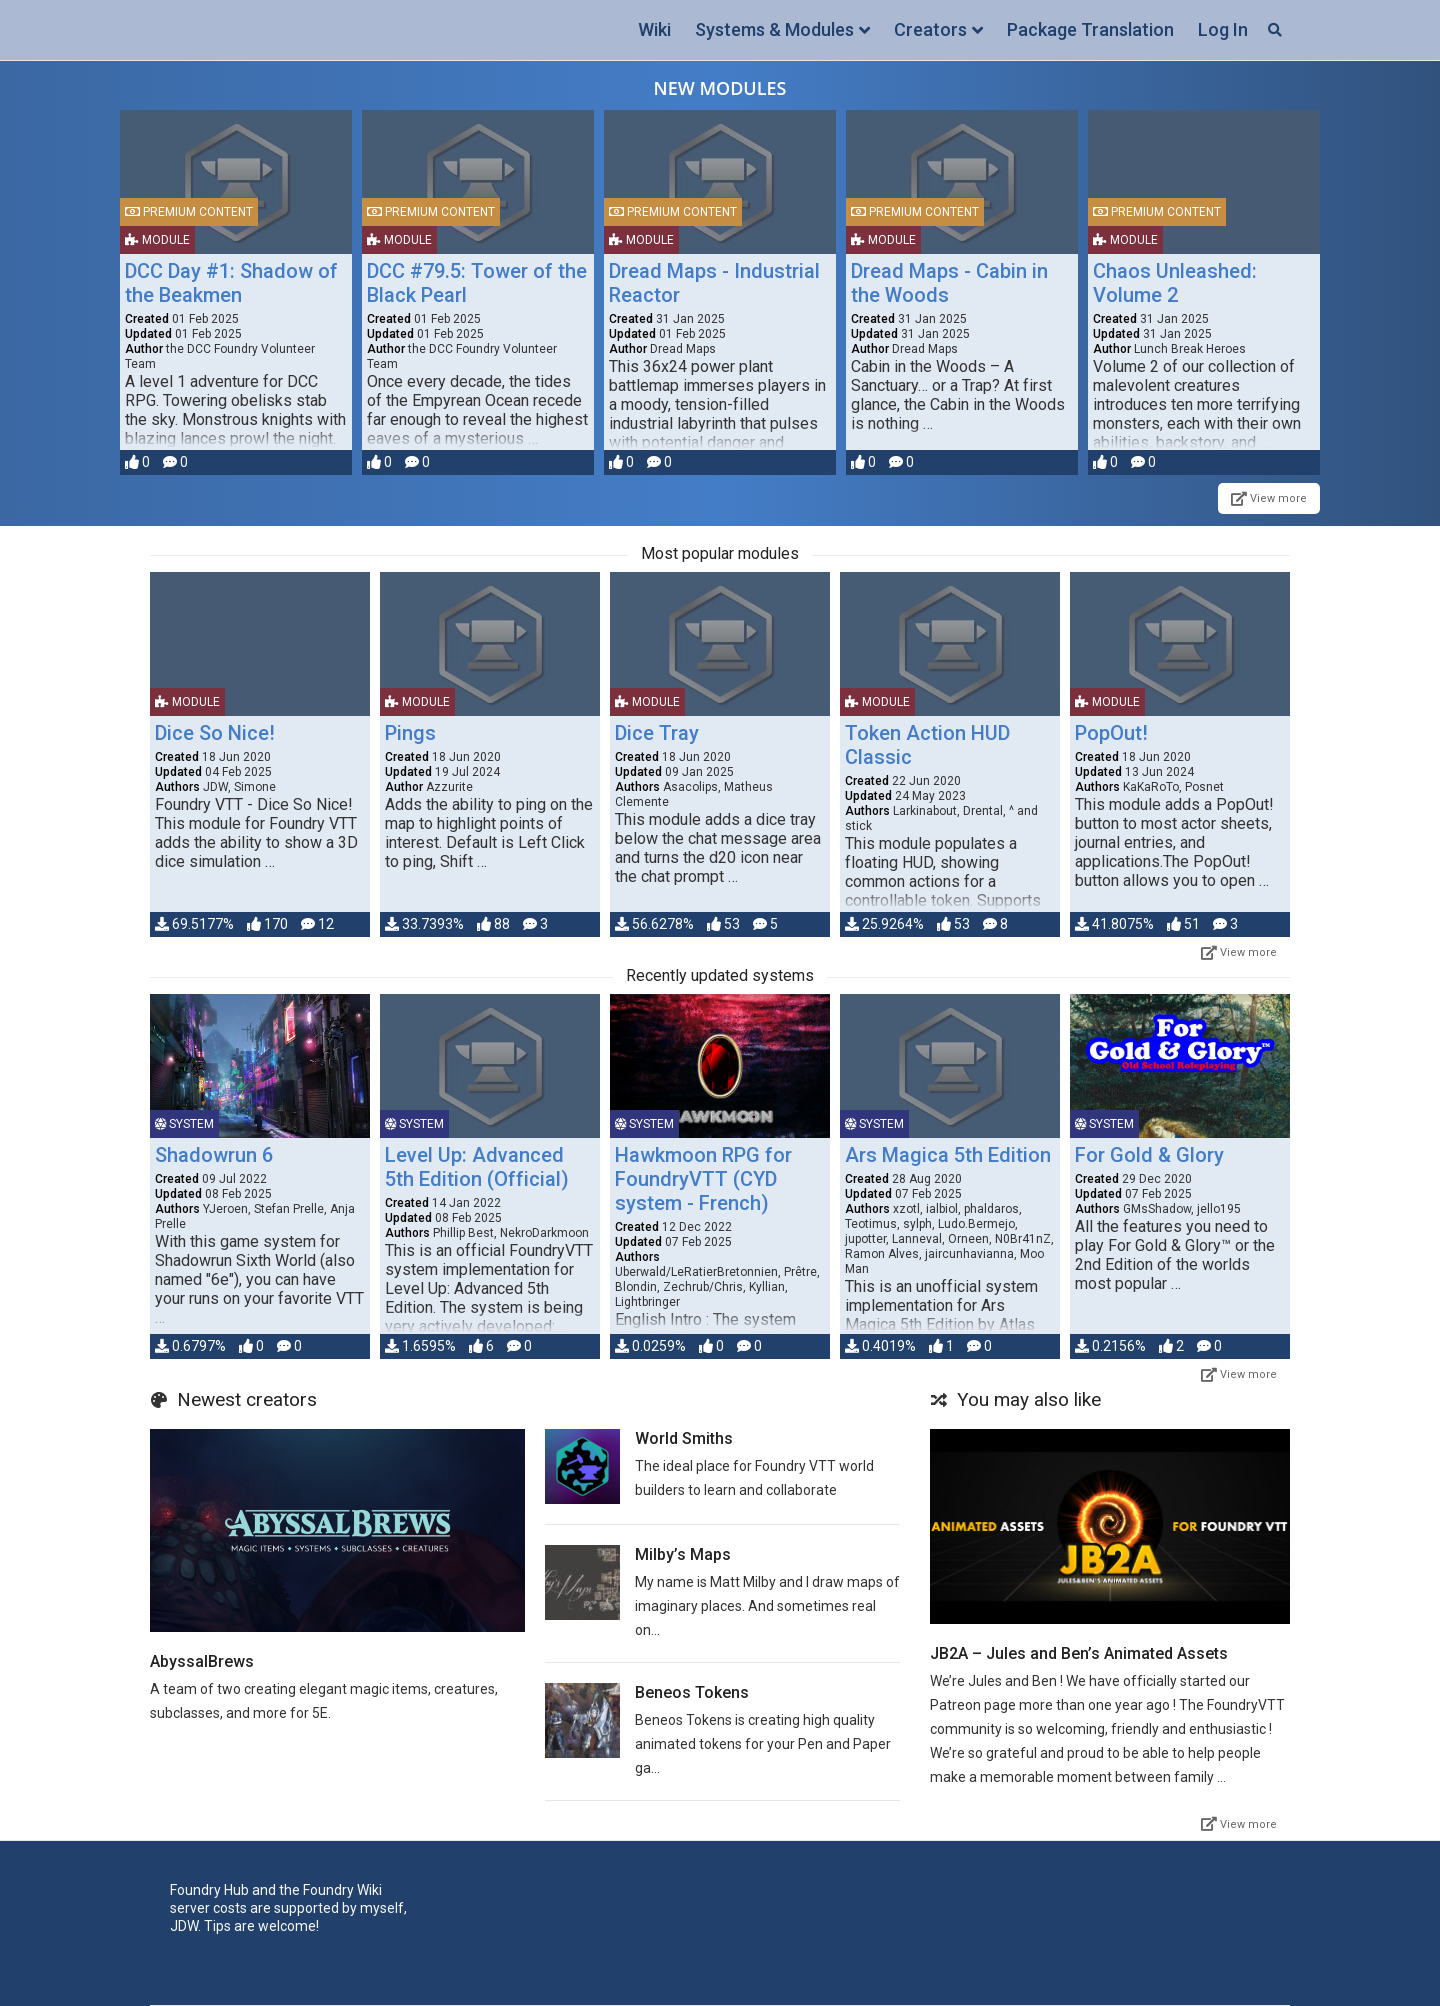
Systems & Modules (774, 29)
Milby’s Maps (683, 1554)
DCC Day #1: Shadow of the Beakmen (231, 283)
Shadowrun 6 (214, 1155)
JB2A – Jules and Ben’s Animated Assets (1079, 1653)
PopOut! (1111, 733)
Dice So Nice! (215, 733)
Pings (410, 733)
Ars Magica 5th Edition (948, 1155)
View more (1269, 498)
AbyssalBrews (202, 1661)
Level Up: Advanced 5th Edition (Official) (477, 1167)
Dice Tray (657, 733)
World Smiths (684, 1438)
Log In (1223, 29)
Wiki (654, 29)
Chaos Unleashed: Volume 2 (1175, 283)
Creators (930, 29)
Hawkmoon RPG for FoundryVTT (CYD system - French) (703, 1179)
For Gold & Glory (1149, 1155)
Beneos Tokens (692, 1692)
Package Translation (1090, 29)
